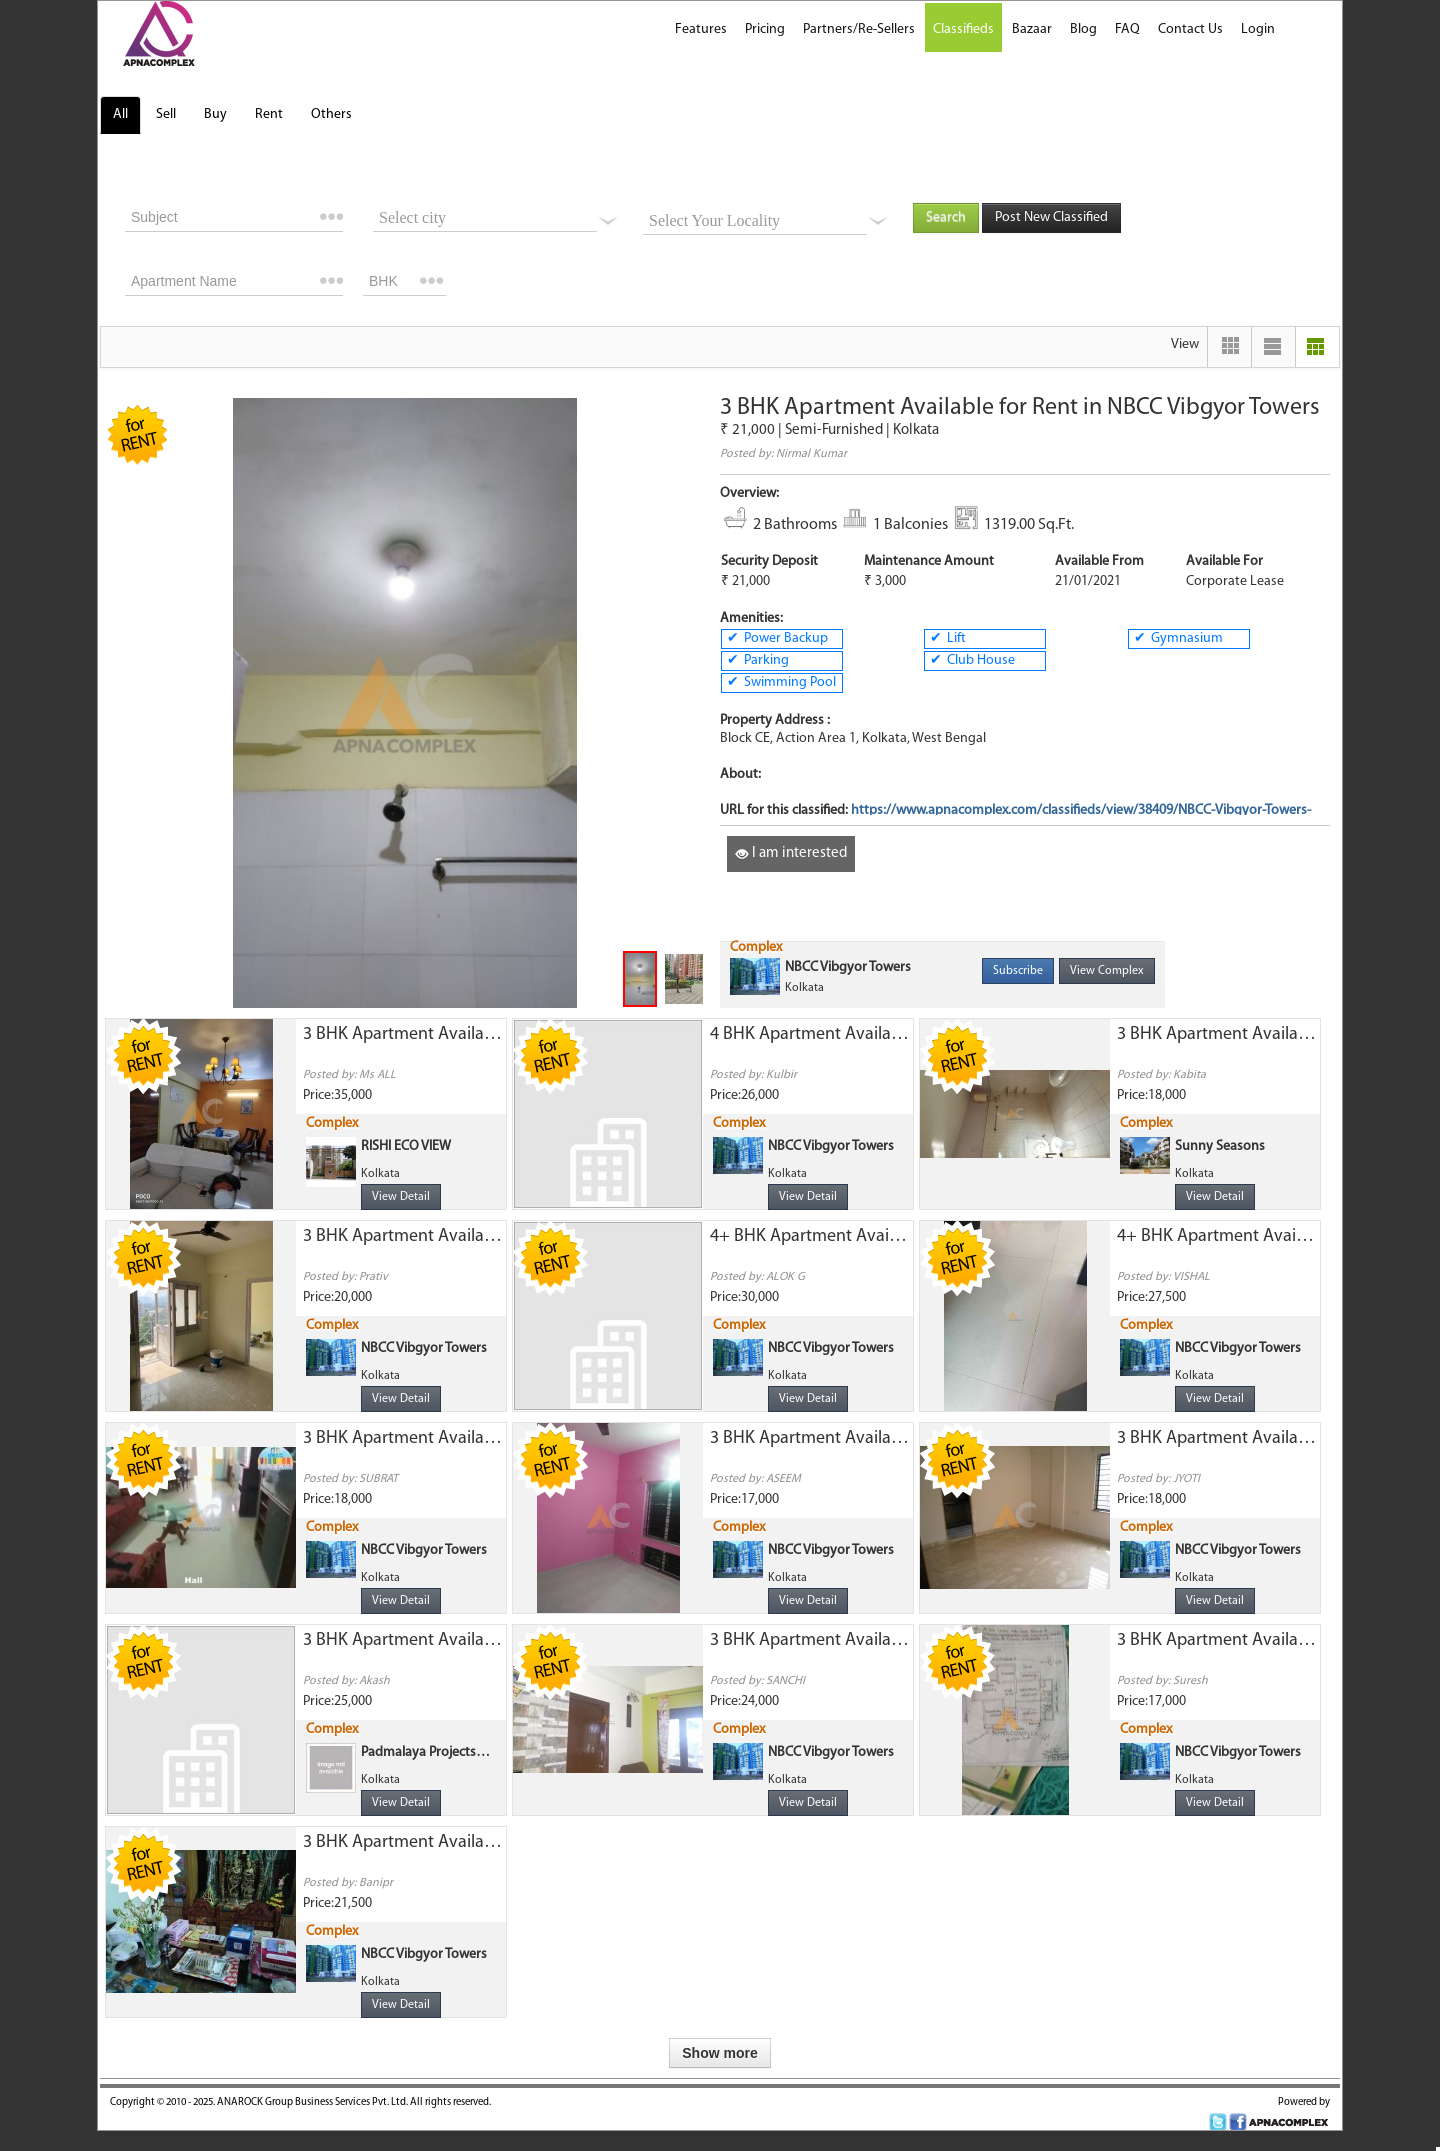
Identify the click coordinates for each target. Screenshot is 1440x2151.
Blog (1083, 29)
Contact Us (1190, 29)
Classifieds (963, 29)
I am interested (791, 853)
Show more (719, 2053)
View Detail (401, 1197)
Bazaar (1032, 29)
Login (1258, 29)
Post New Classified (1051, 217)
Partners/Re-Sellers (859, 29)
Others (331, 114)
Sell (166, 114)
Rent (269, 114)
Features (701, 29)
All (120, 114)
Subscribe (1018, 971)
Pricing (765, 29)
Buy (215, 114)
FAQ (1127, 29)
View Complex (1107, 971)
